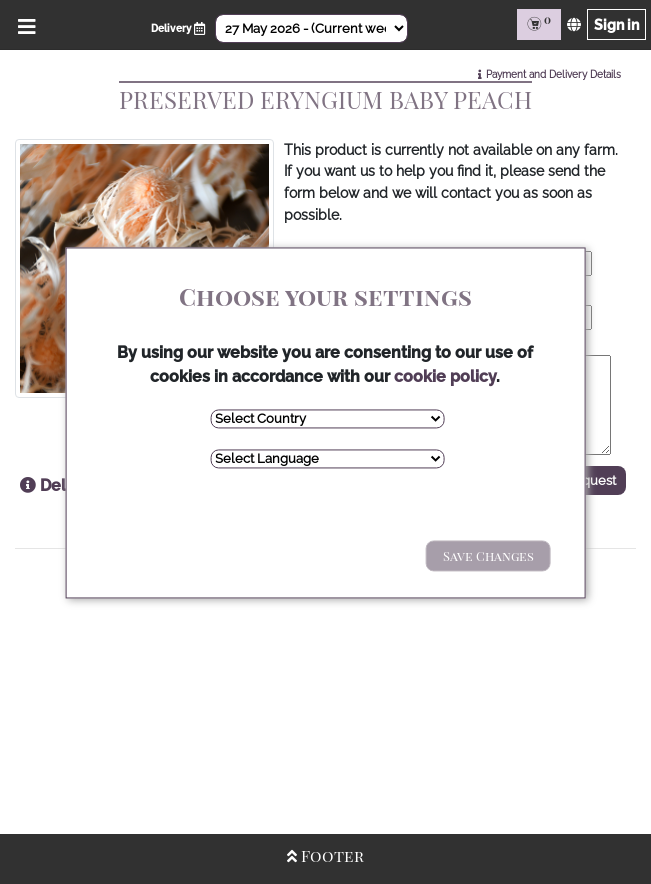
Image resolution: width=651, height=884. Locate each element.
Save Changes (488, 555)
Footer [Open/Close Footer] (325, 855)
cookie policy (445, 376)
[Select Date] (311, 28)
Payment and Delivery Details (553, 74)
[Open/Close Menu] (23, 24)
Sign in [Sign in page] (616, 24)
